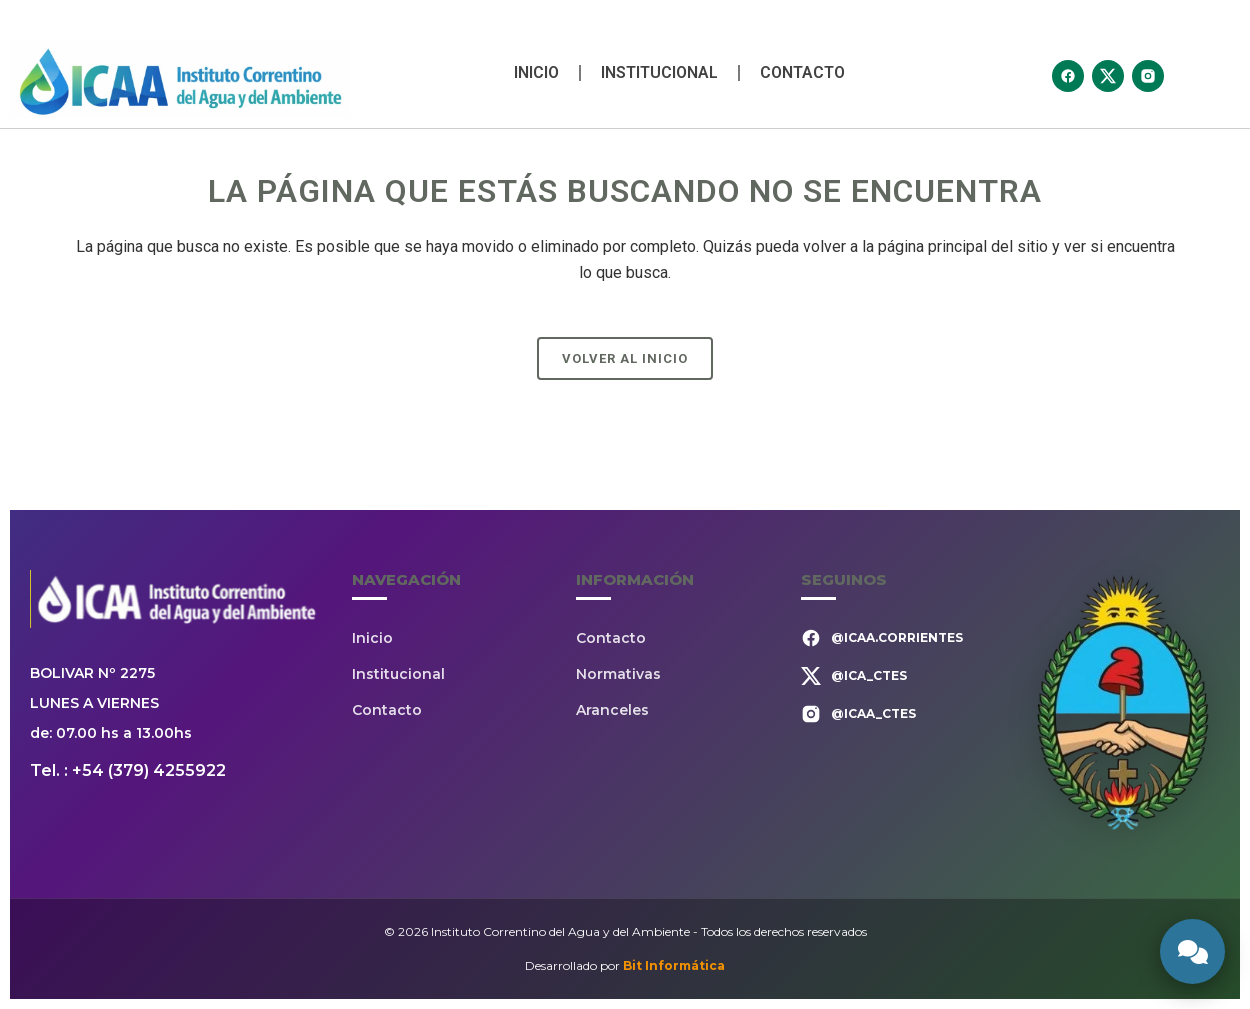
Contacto (802, 72)
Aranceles (612, 710)
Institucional (659, 72)
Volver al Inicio (625, 358)
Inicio (536, 72)
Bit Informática (674, 965)
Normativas (618, 674)
